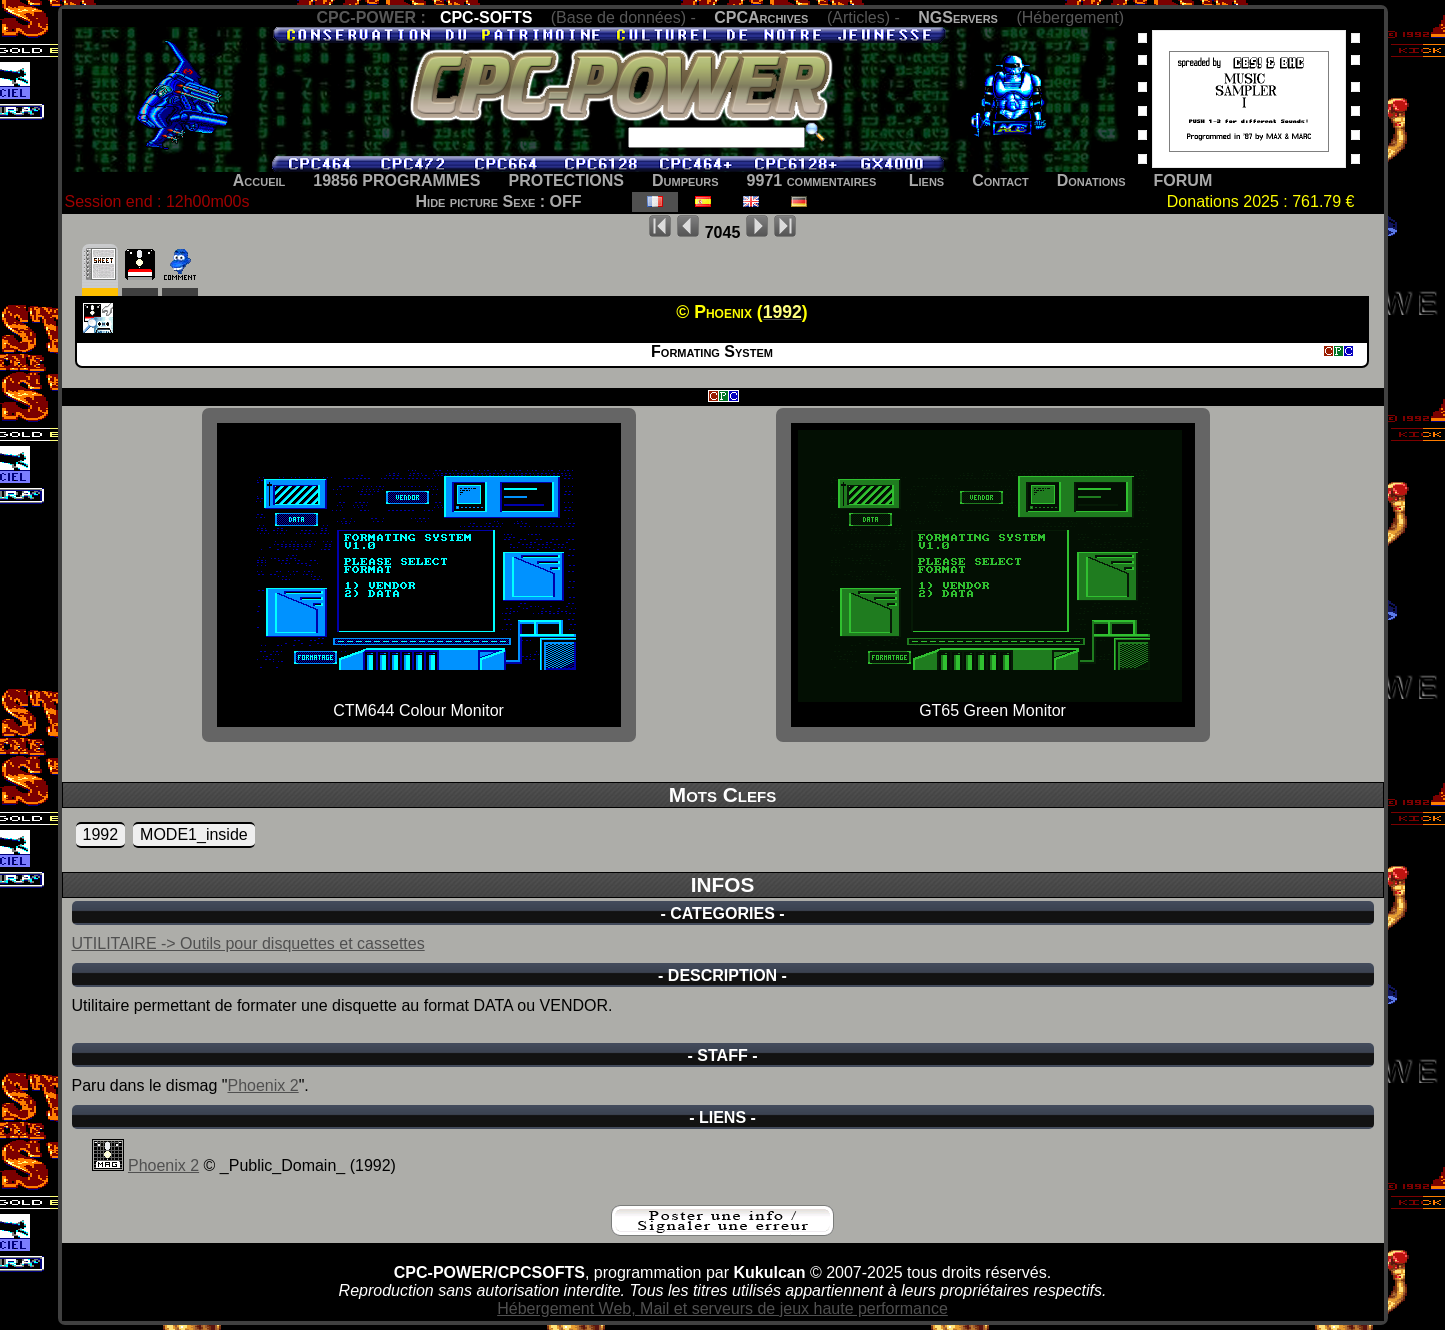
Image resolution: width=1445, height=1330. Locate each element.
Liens (926, 180)
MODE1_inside (194, 834)
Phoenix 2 (262, 1085)
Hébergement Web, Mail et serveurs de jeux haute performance (722, 1308)
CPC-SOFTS (486, 17)
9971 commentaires (812, 180)
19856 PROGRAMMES (396, 180)
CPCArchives (761, 17)
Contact (1000, 180)
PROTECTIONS (566, 180)
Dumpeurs (685, 180)
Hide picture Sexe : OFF (499, 201)
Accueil (259, 180)
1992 (101, 834)
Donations (1091, 180)
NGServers (958, 17)
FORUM (1183, 180)
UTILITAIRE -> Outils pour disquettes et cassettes (248, 943)
